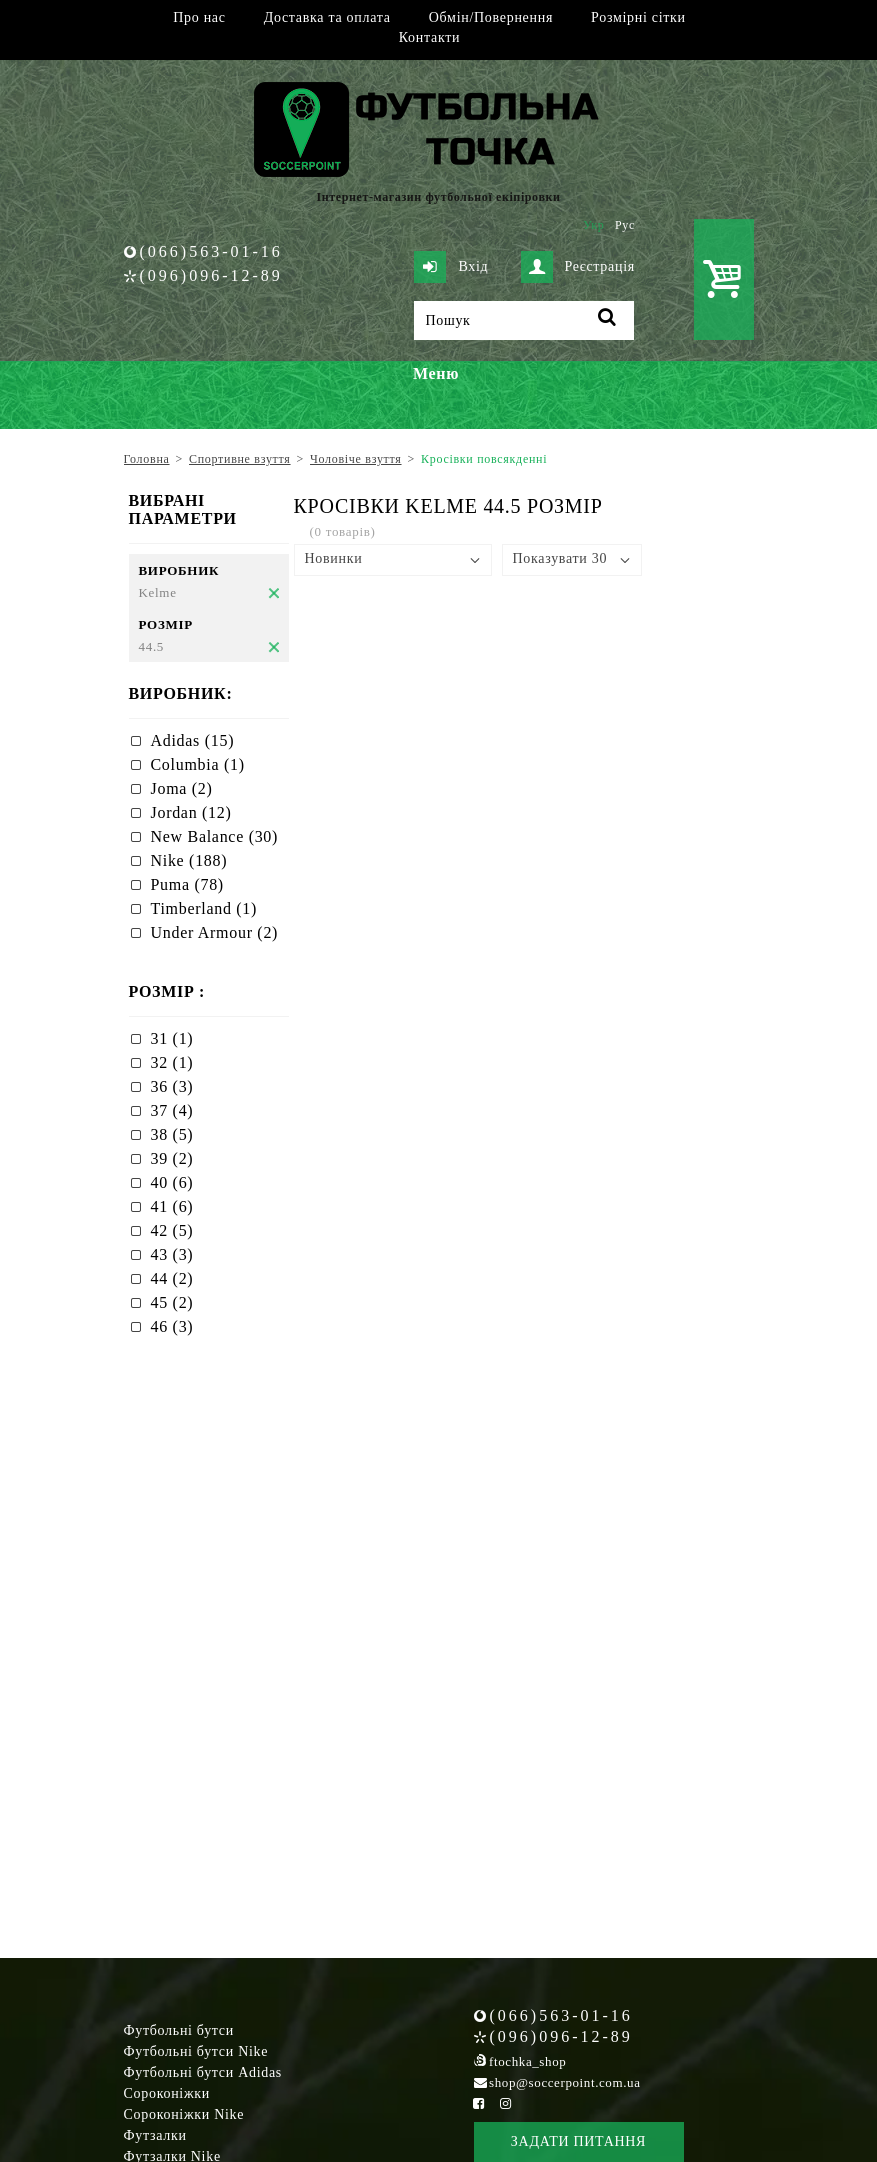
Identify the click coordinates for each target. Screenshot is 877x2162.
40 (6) (172, 1182)
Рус (625, 225)
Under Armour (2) (215, 932)
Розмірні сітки (638, 17)
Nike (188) (189, 860)
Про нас (199, 17)
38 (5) (172, 1134)
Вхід (451, 267)
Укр (593, 225)
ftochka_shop (527, 2061)
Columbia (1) (198, 764)
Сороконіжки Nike (184, 2114)
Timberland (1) (204, 908)
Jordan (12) (191, 812)
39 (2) (172, 1158)
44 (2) (172, 1278)
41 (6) (172, 1206)
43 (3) (172, 1254)
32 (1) (172, 1062)
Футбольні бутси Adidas (203, 2072)
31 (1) (172, 1038)
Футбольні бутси (179, 2030)
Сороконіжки (167, 2093)
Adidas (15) (193, 740)
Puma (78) (187, 884)
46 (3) (172, 1326)
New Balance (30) (215, 836)
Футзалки (155, 2135)
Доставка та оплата (327, 17)
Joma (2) (182, 788)
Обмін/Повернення (491, 17)
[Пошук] (524, 320)
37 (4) (172, 1110)
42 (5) (172, 1230)
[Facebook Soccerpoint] (479, 2103)
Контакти (429, 37)
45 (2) (172, 1302)
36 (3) (172, 1086)
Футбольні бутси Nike (196, 2051)
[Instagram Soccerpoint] (506, 2103)
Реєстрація (578, 267)
